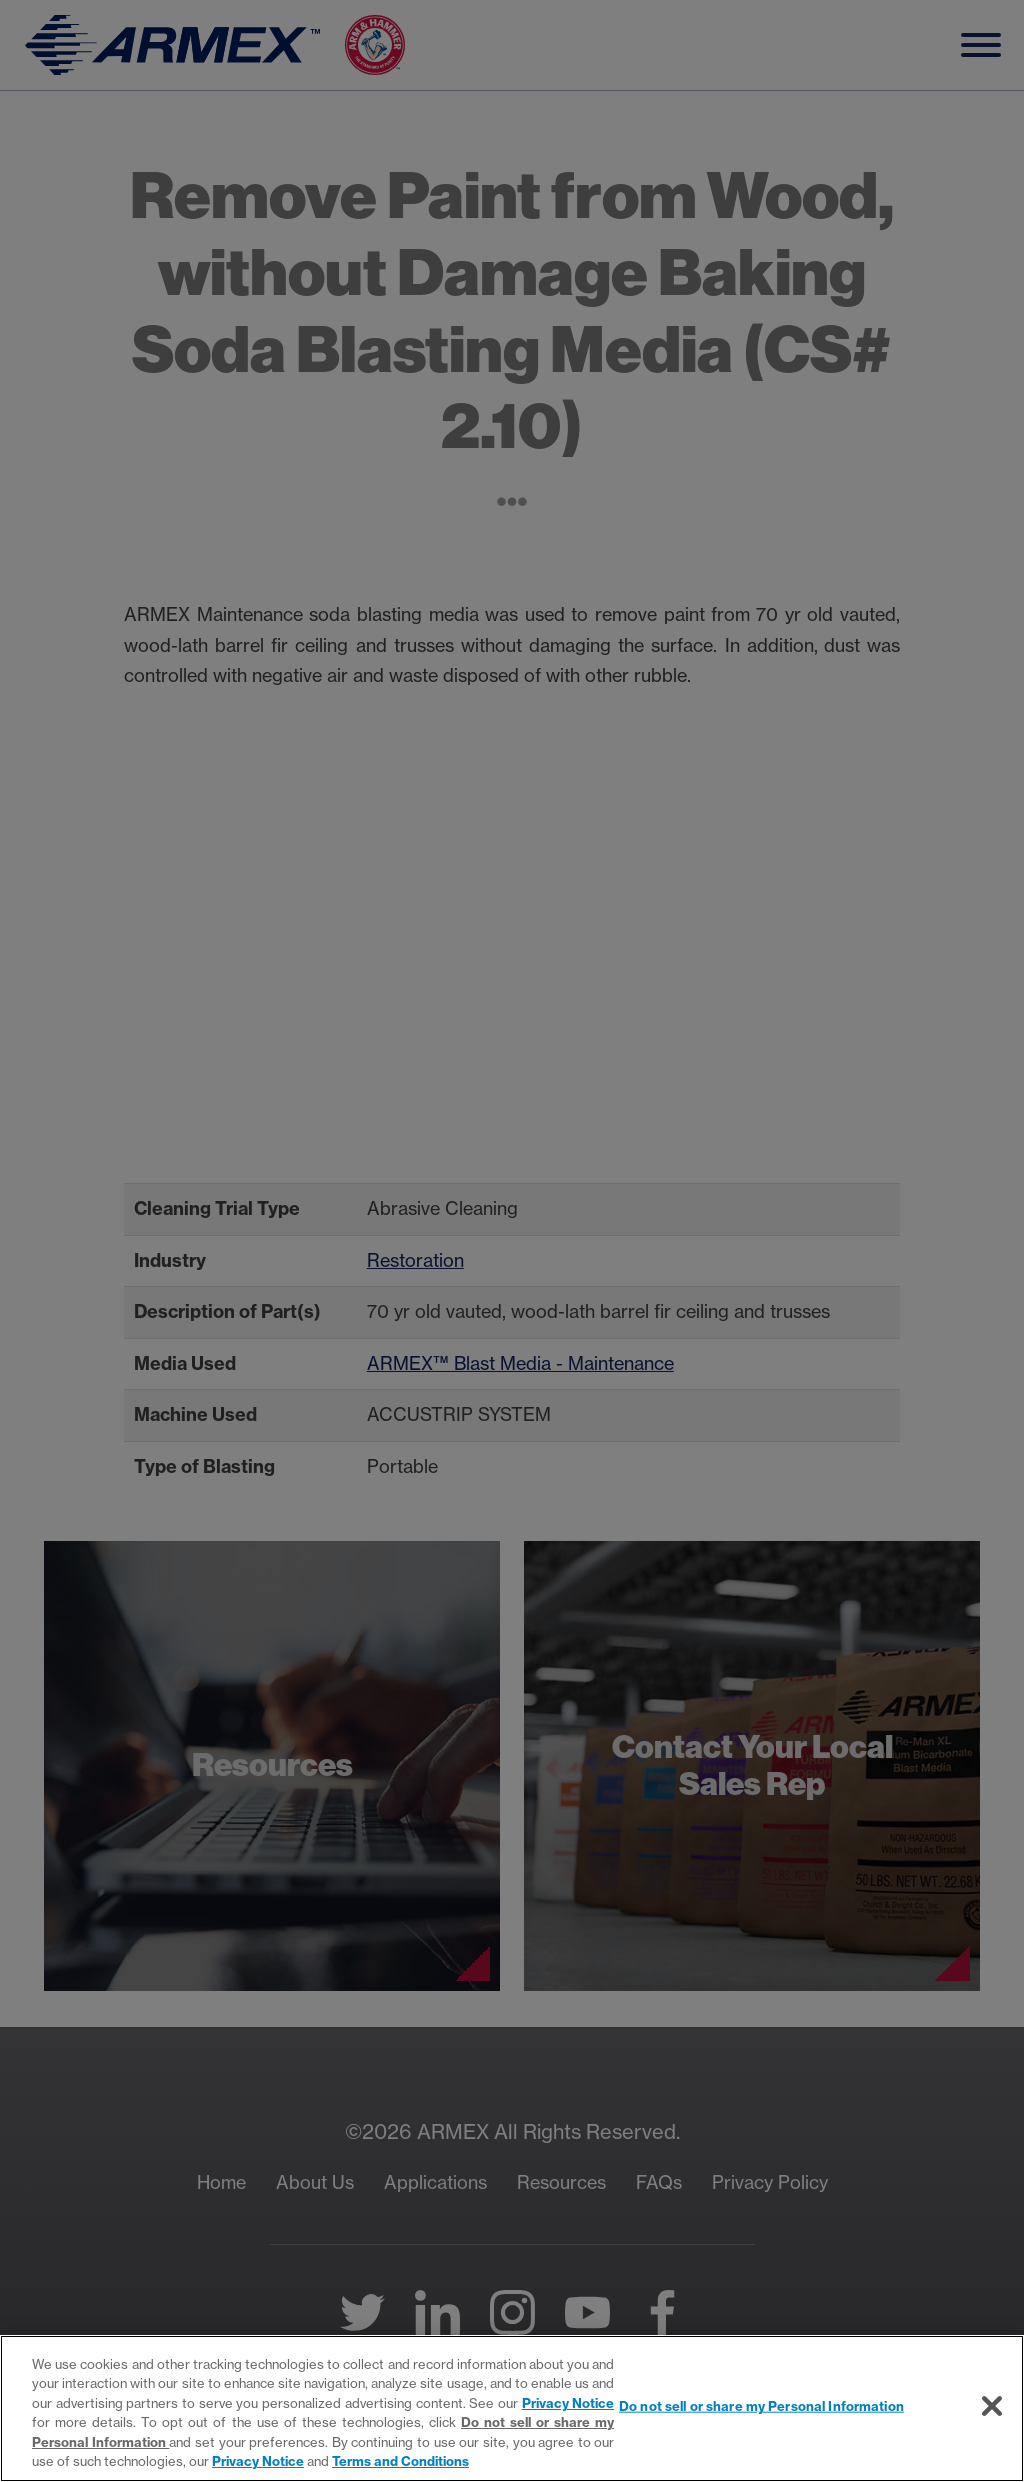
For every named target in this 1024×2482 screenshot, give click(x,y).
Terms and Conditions (400, 2461)
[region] (512, 2408)
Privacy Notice (568, 2403)
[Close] (992, 2406)
